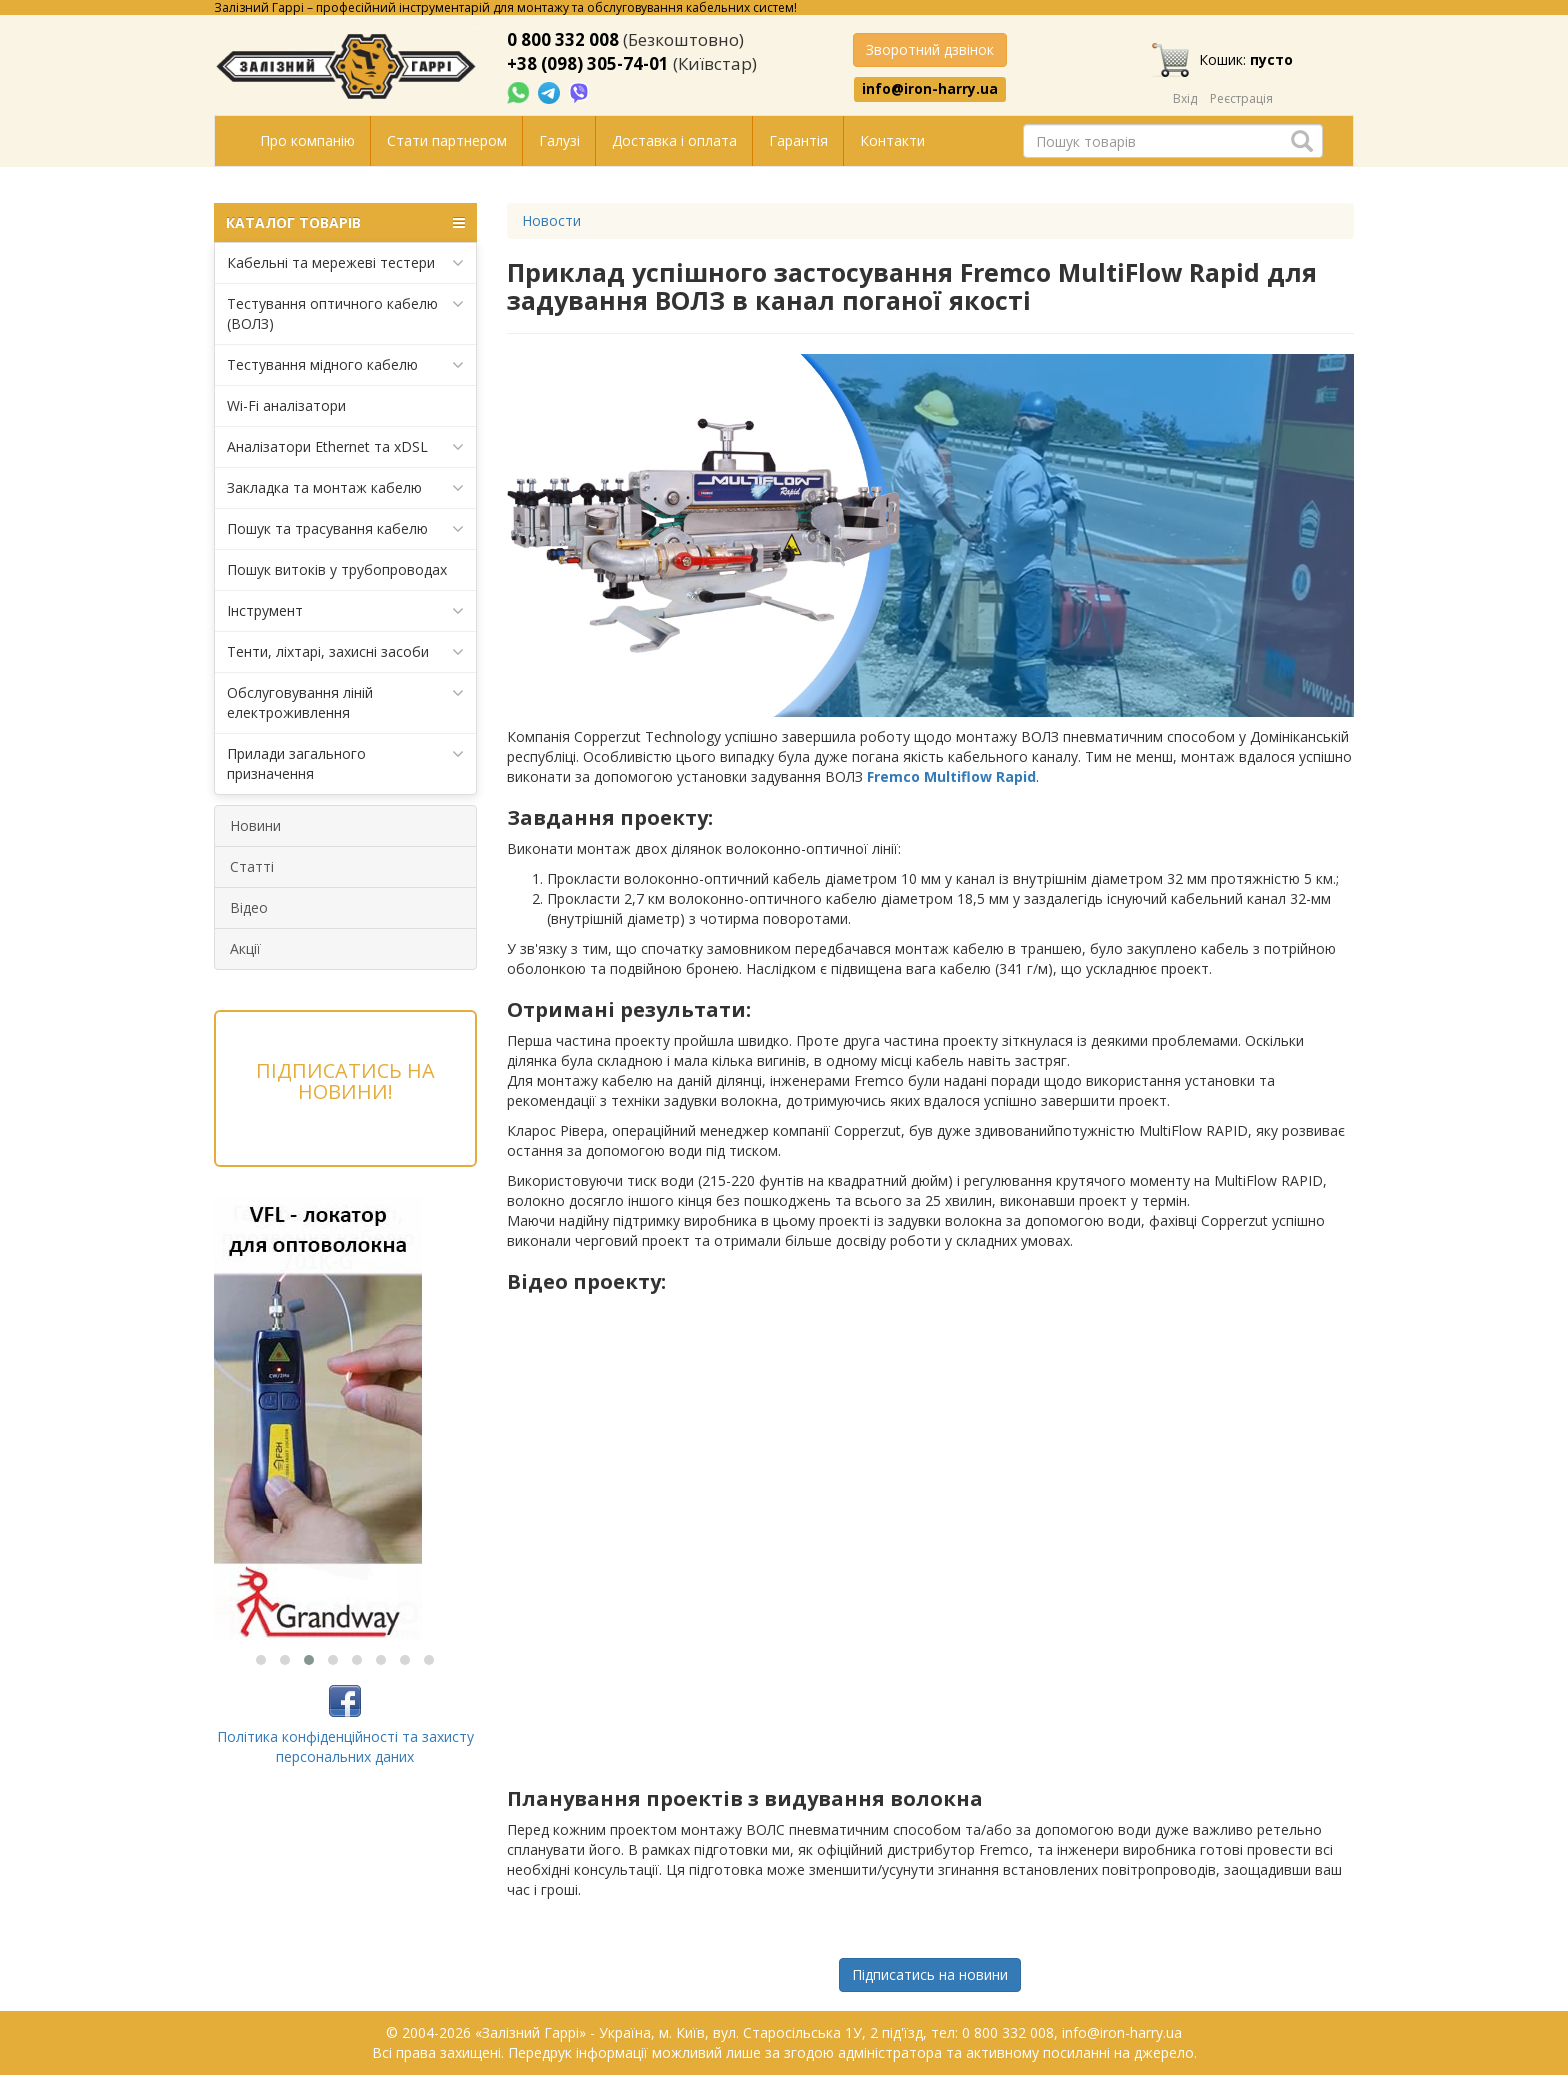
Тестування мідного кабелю (345, 365)
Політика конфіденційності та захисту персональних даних (345, 1746)
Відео (249, 907)
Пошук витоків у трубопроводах (337, 569)
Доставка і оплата (674, 140)
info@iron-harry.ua (930, 89)
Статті (252, 866)
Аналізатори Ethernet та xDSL (345, 447)
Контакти (892, 140)
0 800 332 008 (563, 39)
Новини (255, 825)
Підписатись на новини (930, 1974)
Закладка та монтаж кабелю (345, 488)
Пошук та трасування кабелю (345, 529)
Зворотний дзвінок (930, 49)
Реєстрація (1241, 98)
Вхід (1185, 98)
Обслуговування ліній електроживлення (345, 702)
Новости (551, 220)
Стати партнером (447, 140)
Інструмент (345, 611)
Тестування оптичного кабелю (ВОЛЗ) (345, 313)
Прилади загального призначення (345, 763)
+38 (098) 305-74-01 (588, 63)
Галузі (559, 140)
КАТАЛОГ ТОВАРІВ (345, 223)
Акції (245, 948)
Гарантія (798, 140)
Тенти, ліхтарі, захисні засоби (345, 652)
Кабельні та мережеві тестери (345, 263)
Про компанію (307, 140)
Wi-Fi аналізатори (286, 405)
